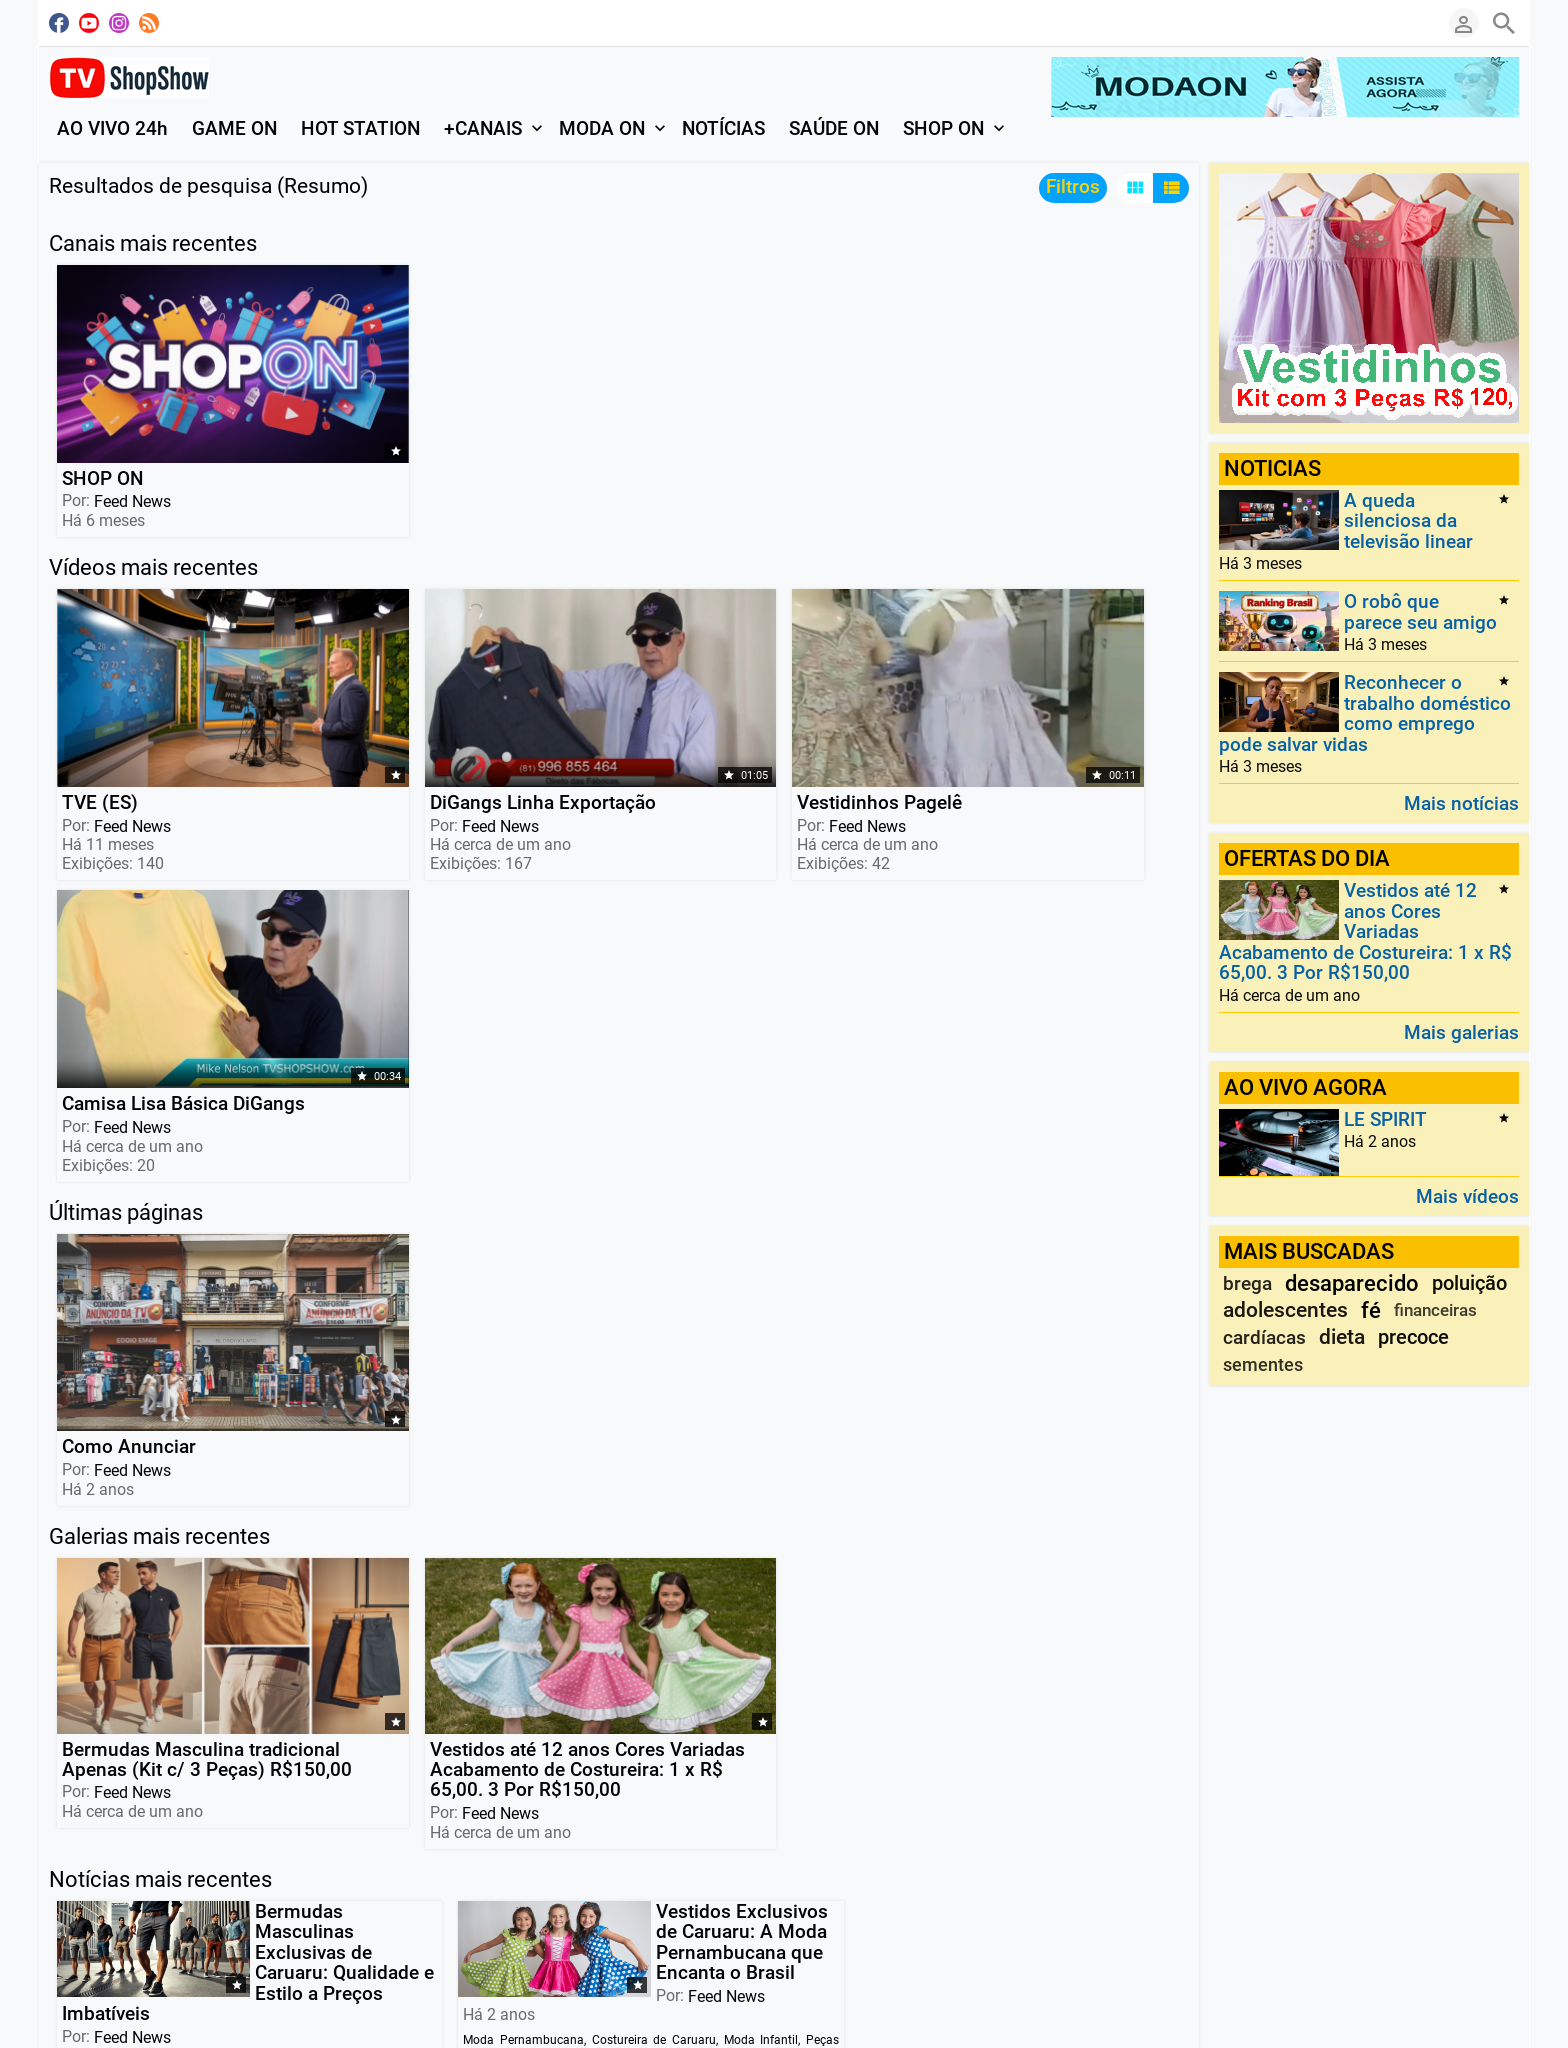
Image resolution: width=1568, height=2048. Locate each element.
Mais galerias (1461, 1031)
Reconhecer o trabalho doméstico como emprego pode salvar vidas (1365, 714)
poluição (1469, 1283)
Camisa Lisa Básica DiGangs (827, 661)
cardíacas (1264, 1337)
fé (1371, 1310)
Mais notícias (1461, 802)
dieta (1342, 1337)
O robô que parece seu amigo (1420, 612)
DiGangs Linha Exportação (350, 661)
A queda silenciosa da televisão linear (1408, 521)
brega (1247, 1283)
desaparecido (1352, 1283)
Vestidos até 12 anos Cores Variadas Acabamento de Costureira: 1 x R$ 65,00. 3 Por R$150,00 (383, 1214)
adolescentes (1285, 1310)
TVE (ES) (98, 651)
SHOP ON (100, 402)
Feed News (130, 425)
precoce (1413, 1337)
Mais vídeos (1467, 1195)
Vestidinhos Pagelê (598, 651)
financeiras (1435, 1310)
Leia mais (86, 1655)
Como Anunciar (127, 938)
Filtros (1073, 186)
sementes (1263, 1364)
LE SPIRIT (1385, 1119)
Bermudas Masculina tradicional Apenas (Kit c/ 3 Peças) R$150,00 (158, 1194)
